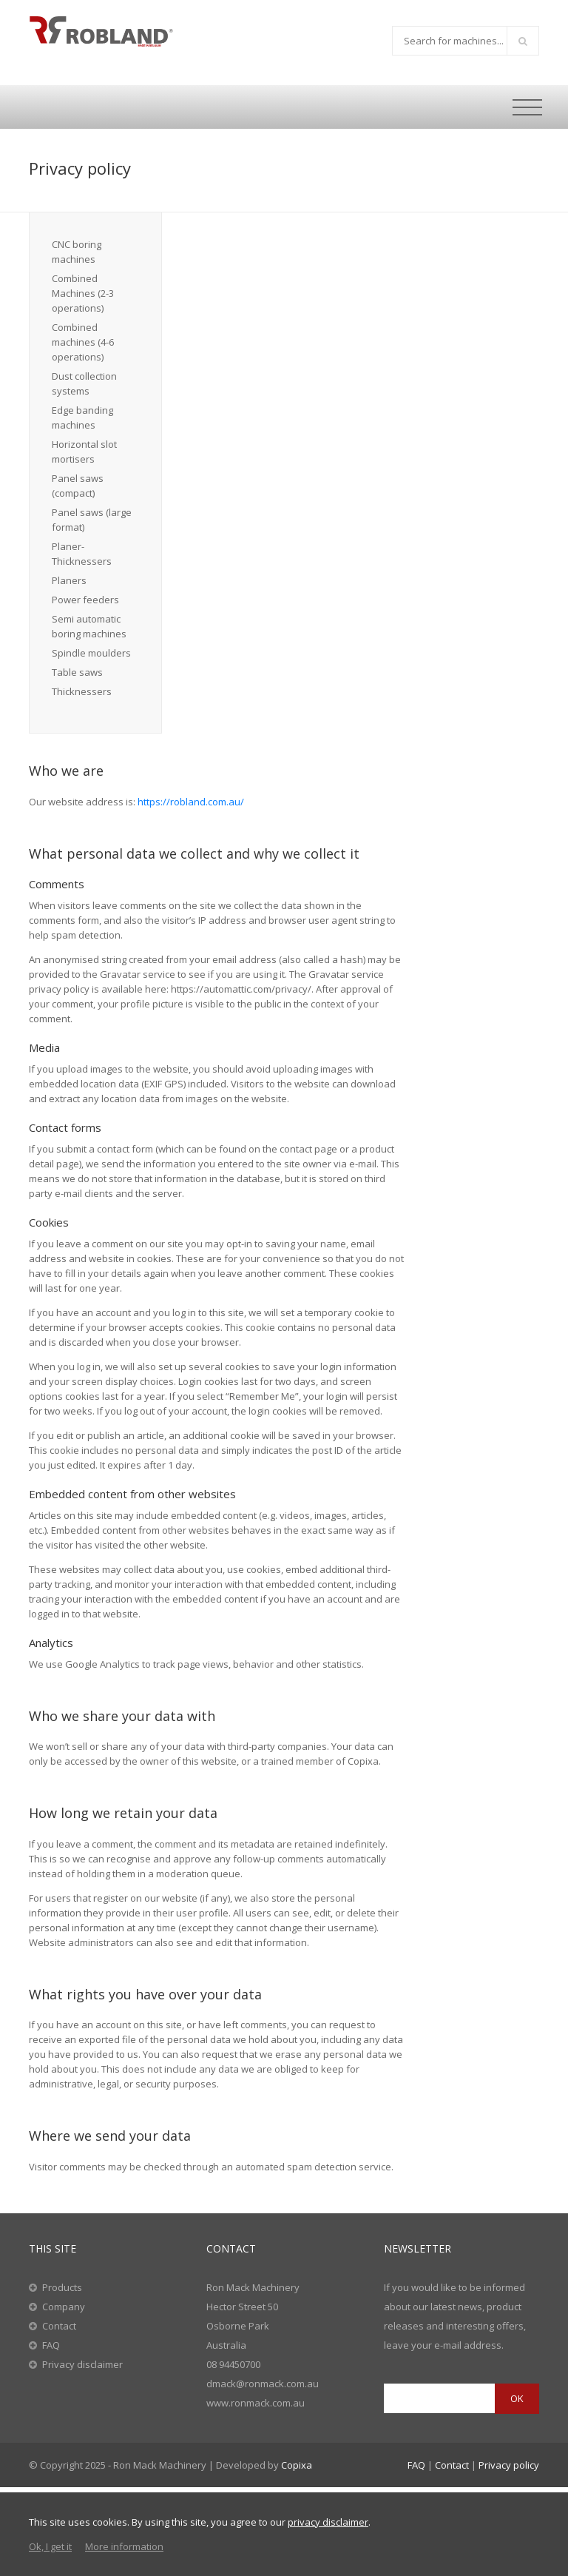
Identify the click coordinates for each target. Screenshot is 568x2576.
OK (517, 2398)
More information (124, 2546)
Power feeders (85, 599)
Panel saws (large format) (92, 520)
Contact (59, 2325)
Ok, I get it (50, 2546)
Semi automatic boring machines (89, 626)
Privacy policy (509, 2465)
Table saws (77, 672)
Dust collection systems (84, 383)
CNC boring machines (76, 252)
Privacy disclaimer (82, 2364)
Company (63, 2306)
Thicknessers (82, 691)
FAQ (51, 2345)
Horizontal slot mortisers (84, 451)
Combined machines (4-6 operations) (83, 342)
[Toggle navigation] (528, 107)
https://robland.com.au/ (191, 801)
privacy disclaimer (328, 2522)
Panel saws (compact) (78, 486)
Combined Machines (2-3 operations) (83, 293)
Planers (69, 580)
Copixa (296, 2465)
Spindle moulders (91, 653)
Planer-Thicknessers (82, 554)
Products (62, 2287)
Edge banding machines (82, 417)
